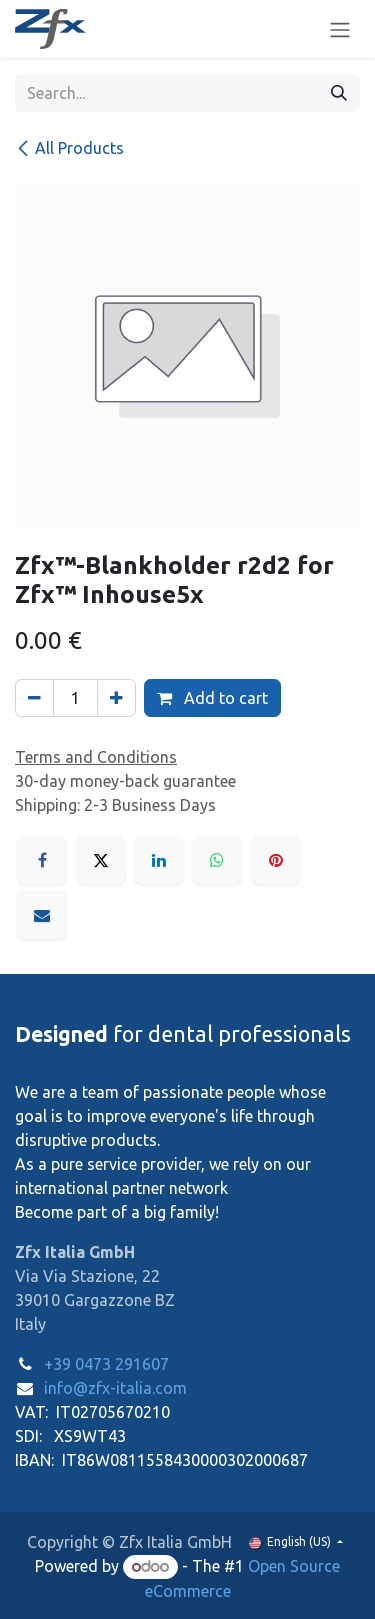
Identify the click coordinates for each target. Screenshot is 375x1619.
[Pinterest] (276, 860)
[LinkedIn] (159, 860)
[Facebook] (42, 860)
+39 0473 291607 (106, 1364)
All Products (69, 148)
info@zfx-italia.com (115, 1388)
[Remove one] (34, 698)
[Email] (42, 915)
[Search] (339, 93)
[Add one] (116, 698)
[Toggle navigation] (340, 29)
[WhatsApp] (217, 860)
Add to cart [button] (212, 698)
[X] (101, 860)
